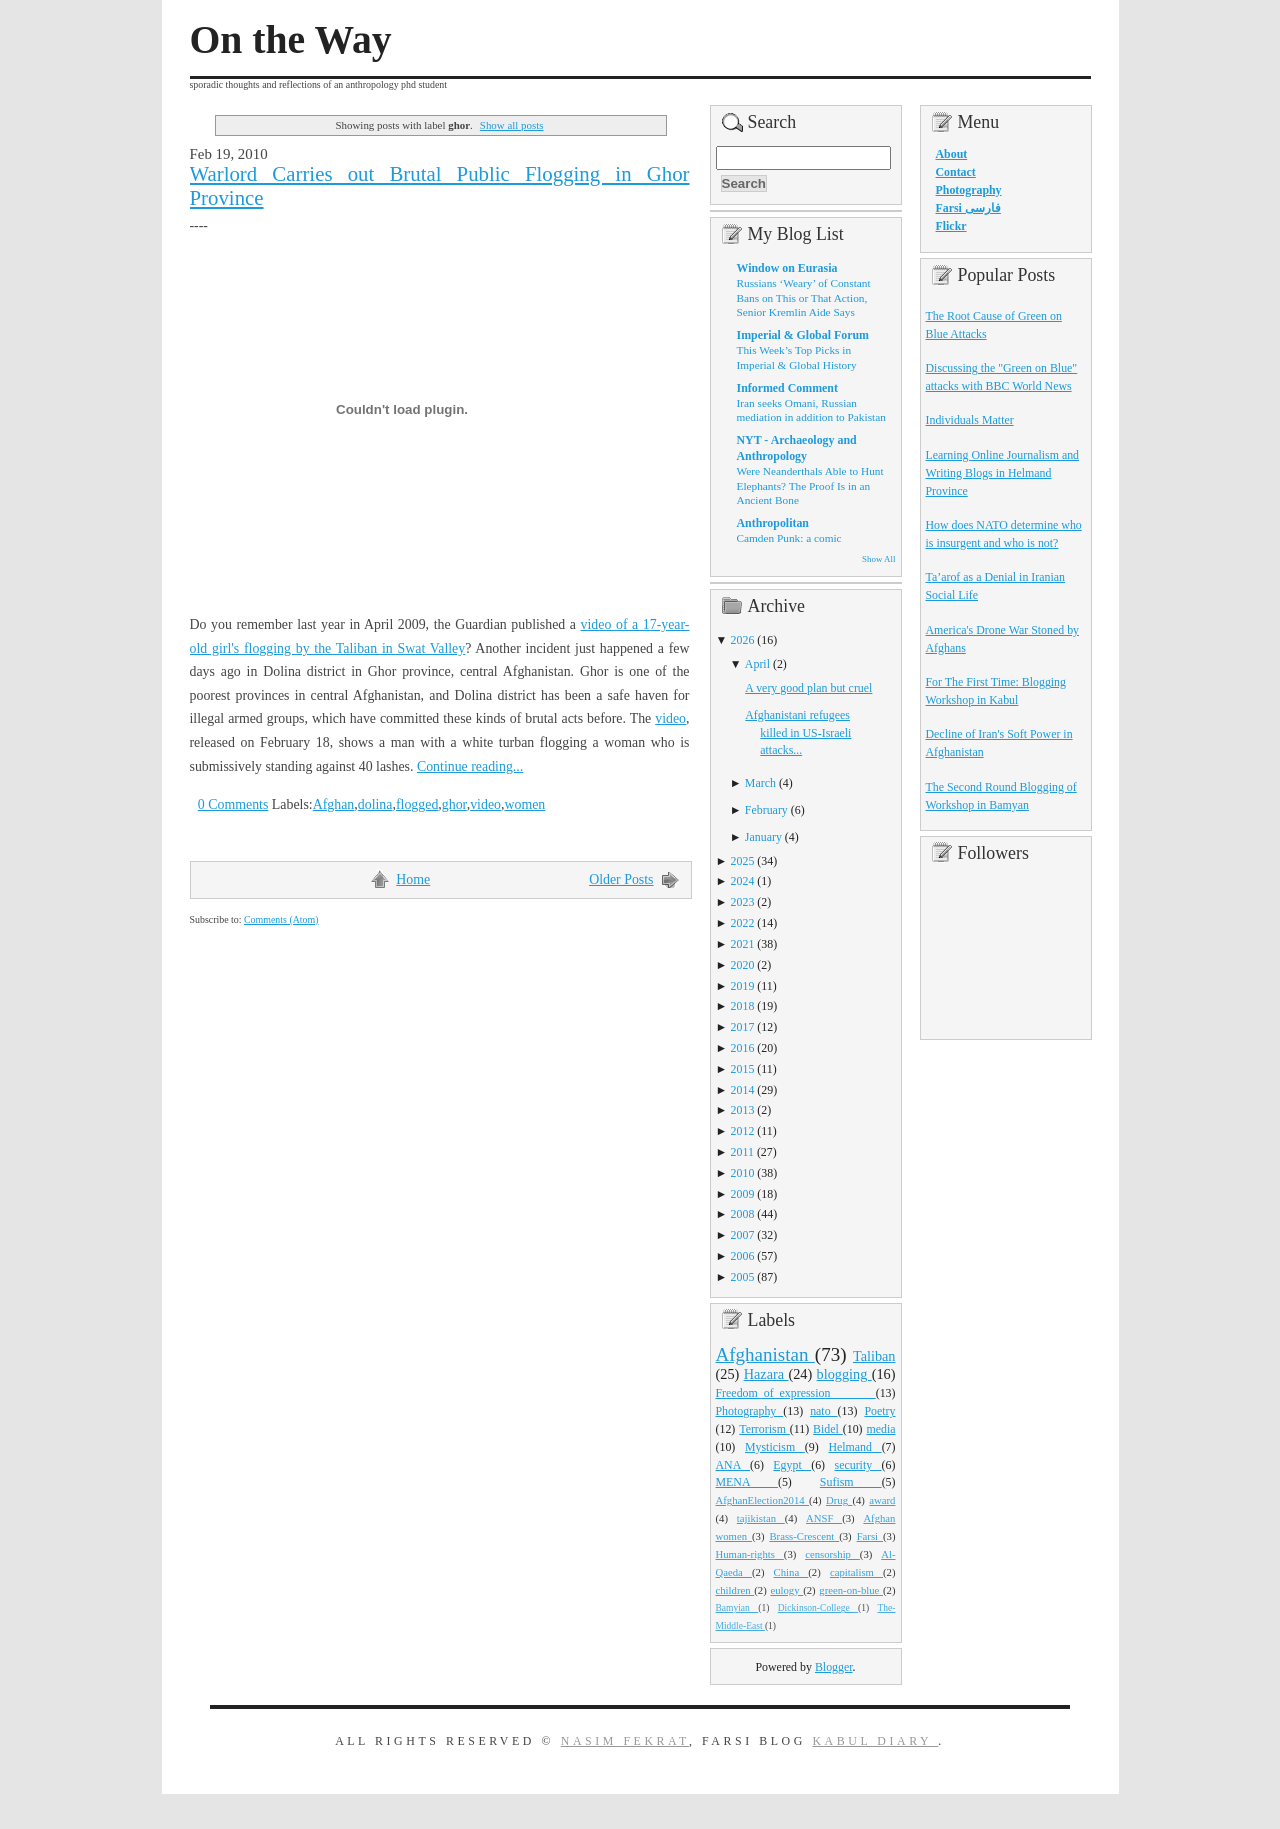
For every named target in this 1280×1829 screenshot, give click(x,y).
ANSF (824, 1518)
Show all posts (512, 125)
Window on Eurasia (787, 268)
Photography (750, 1411)
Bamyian (737, 1608)
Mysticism (775, 1447)
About (952, 154)
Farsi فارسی (968, 208)
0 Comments (233, 804)
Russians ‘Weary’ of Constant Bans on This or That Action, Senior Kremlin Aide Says (804, 297)
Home (413, 879)
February (766, 810)
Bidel (828, 1429)
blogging (844, 1374)
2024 (743, 881)
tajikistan (761, 1518)
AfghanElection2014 (763, 1500)
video (670, 718)
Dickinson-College (818, 1608)
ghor (454, 804)
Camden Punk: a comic (789, 538)
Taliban (874, 1356)
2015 (743, 1069)
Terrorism (764, 1429)
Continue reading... (470, 766)
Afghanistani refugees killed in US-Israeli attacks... (798, 733)
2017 (743, 1027)
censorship (832, 1554)
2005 (743, 1277)
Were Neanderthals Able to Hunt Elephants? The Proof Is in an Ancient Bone (810, 485)
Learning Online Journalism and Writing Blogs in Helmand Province (1003, 473)
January (763, 837)
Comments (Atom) (281, 919)
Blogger (834, 1667)
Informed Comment (787, 388)
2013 (743, 1110)
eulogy (786, 1590)
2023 (743, 902)
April (757, 664)
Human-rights (750, 1554)
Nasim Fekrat (625, 1741)
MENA (747, 1482)
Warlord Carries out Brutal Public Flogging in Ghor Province (440, 186)
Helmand (854, 1447)
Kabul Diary (875, 1741)
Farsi (870, 1536)
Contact (956, 172)
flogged (417, 804)
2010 (743, 1173)
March (760, 783)
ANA (733, 1465)
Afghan (334, 804)
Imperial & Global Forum (803, 335)
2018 (743, 1006)
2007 (743, 1235)
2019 (743, 986)
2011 (742, 1152)
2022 (743, 923)
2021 (743, 944)
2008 (743, 1214)
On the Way (291, 40)
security (858, 1465)
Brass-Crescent (804, 1536)
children (735, 1590)
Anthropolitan (773, 523)
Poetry (879, 1411)
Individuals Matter (970, 420)
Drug (839, 1500)
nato (823, 1411)
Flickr (951, 226)
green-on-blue (851, 1590)
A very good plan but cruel (808, 688)
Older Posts (621, 879)
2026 (743, 640)
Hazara (766, 1374)
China (791, 1572)
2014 (743, 1090)
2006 (743, 1256)
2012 (743, 1131)
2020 (743, 965)
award (882, 1500)
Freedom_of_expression (796, 1393)
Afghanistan (765, 1354)
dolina (375, 804)
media (880, 1429)
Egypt (792, 1465)
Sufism (851, 1482)
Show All (878, 559)
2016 (743, 1048)
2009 (743, 1194)
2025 (743, 861)
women (524, 804)
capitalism (856, 1572)
